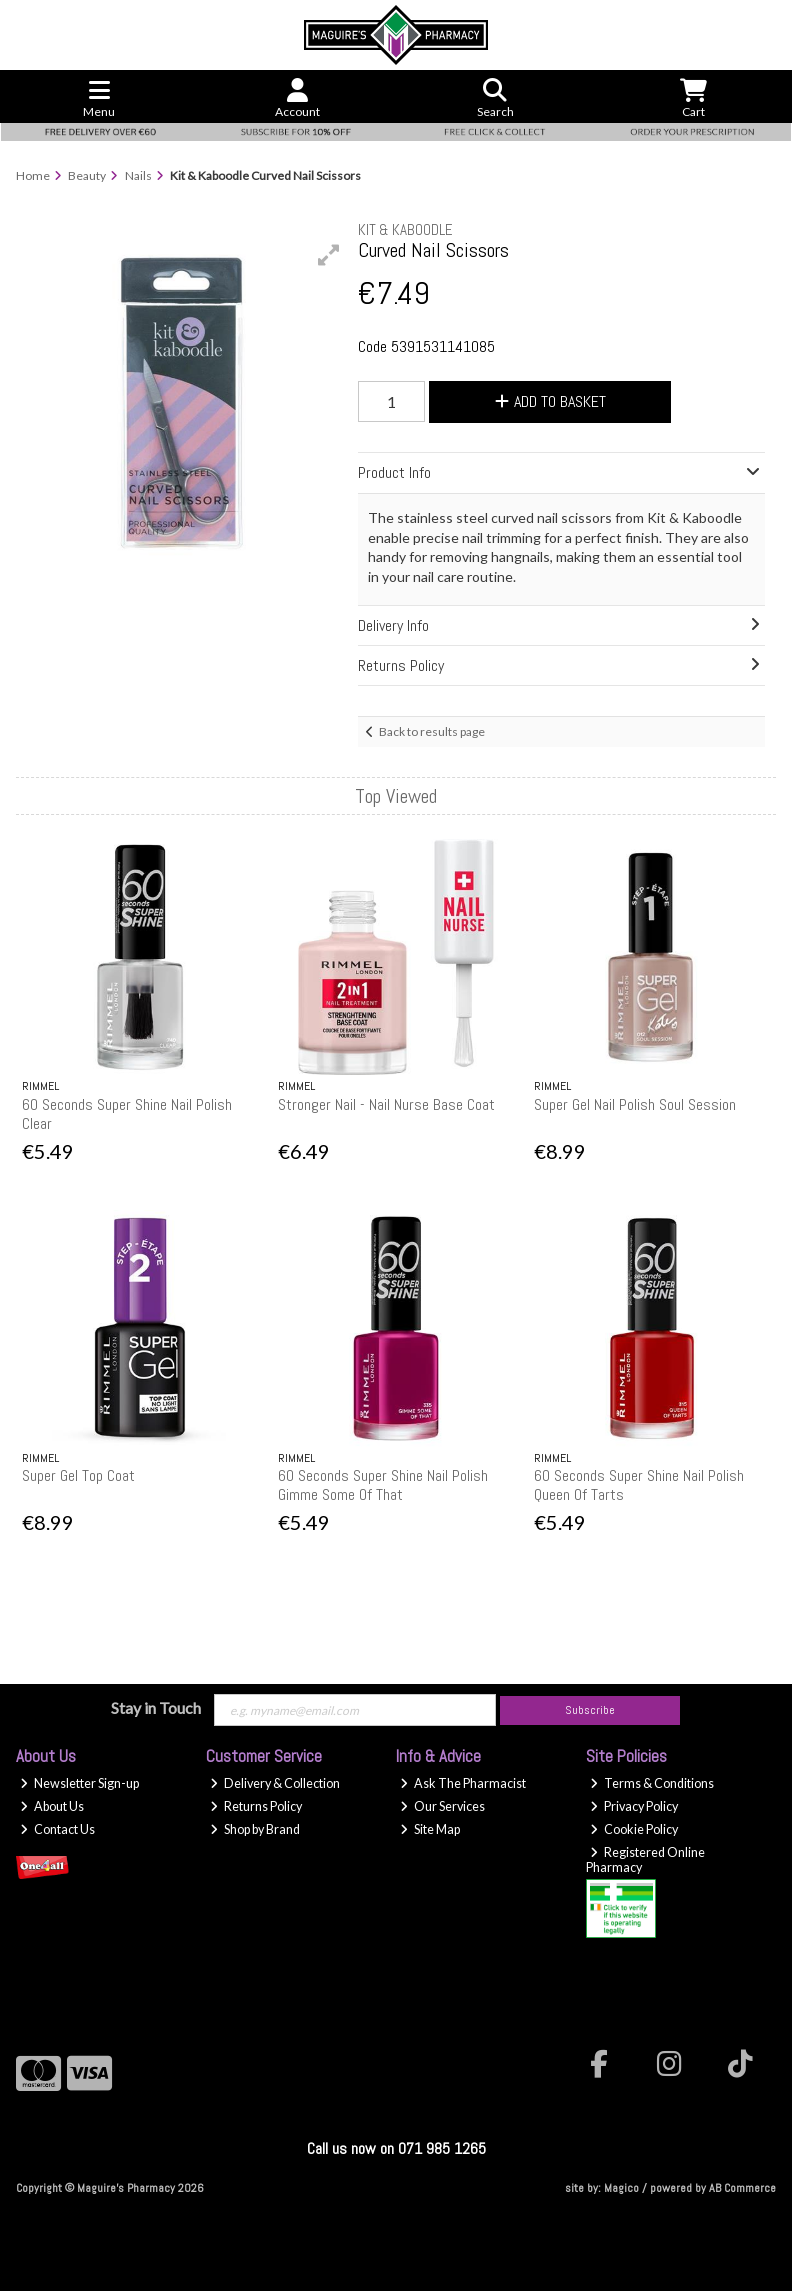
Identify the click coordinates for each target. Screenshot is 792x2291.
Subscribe (590, 1710)
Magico (621, 2188)
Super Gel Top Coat (78, 1475)
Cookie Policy (634, 1829)
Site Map (430, 1829)
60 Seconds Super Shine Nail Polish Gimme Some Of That (383, 1485)
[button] (329, 255)
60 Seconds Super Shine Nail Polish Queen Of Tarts (639, 1485)
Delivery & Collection (275, 1783)
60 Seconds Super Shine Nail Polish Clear (127, 1114)
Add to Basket (550, 401)
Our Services (442, 1806)
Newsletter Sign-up (79, 1783)
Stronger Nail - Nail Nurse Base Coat (386, 1104)
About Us (52, 1806)
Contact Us (57, 1829)
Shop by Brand (255, 1829)
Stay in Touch (156, 1707)
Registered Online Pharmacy (645, 1860)
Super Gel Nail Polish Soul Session (635, 1104)
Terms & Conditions (652, 1783)
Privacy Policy (634, 1806)
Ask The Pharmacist (463, 1783)
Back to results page (432, 731)
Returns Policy (256, 1806)
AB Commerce (742, 2188)
